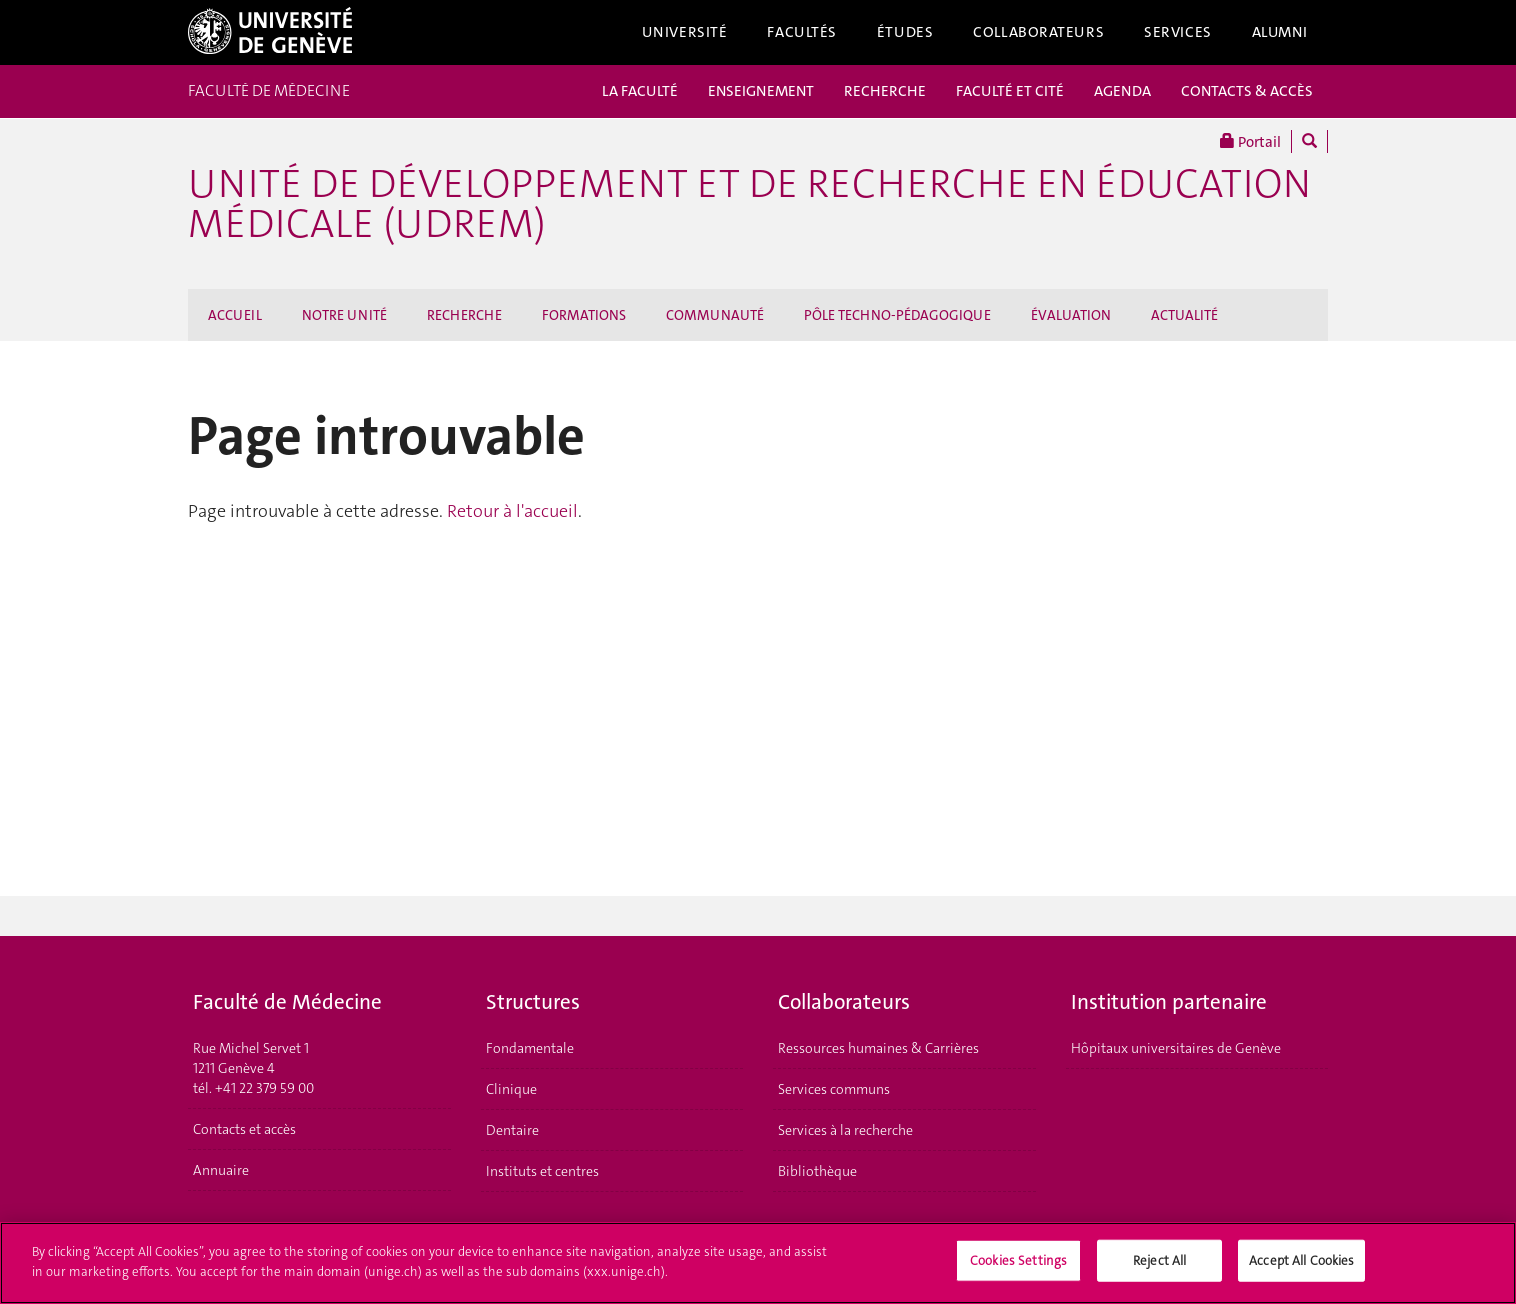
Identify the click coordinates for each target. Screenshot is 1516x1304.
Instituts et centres (542, 1171)
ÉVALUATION (1071, 315)
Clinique (511, 1089)
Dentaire (512, 1130)
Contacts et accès (244, 1129)
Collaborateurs (1038, 32)
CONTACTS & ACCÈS (1247, 91)
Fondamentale (530, 1048)
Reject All (1159, 1267)
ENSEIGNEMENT (761, 91)
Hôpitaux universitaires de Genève (1176, 1048)
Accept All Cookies (1301, 1267)
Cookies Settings (1018, 1267)
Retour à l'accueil (512, 511)
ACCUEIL (235, 315)
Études (905, 32)
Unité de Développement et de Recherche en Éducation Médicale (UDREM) (749, 204)
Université (685, 32)
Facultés (802, 32)
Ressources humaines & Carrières (878, 1048)
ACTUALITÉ (1184, 315)
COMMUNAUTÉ (715, 315)
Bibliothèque (817, 1171)
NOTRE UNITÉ (344, 315)
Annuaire (221, 1170)
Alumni (1280, 32)
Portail (1250, 141)
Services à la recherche (845, 1130)
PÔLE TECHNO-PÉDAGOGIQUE (897, 315)
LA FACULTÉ (640, 91)
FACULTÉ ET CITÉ (1010, 91)
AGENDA (1122, 91)
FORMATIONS (584, 315)
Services (1178, 32)
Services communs (834, 1089)
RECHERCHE (885, 91)
